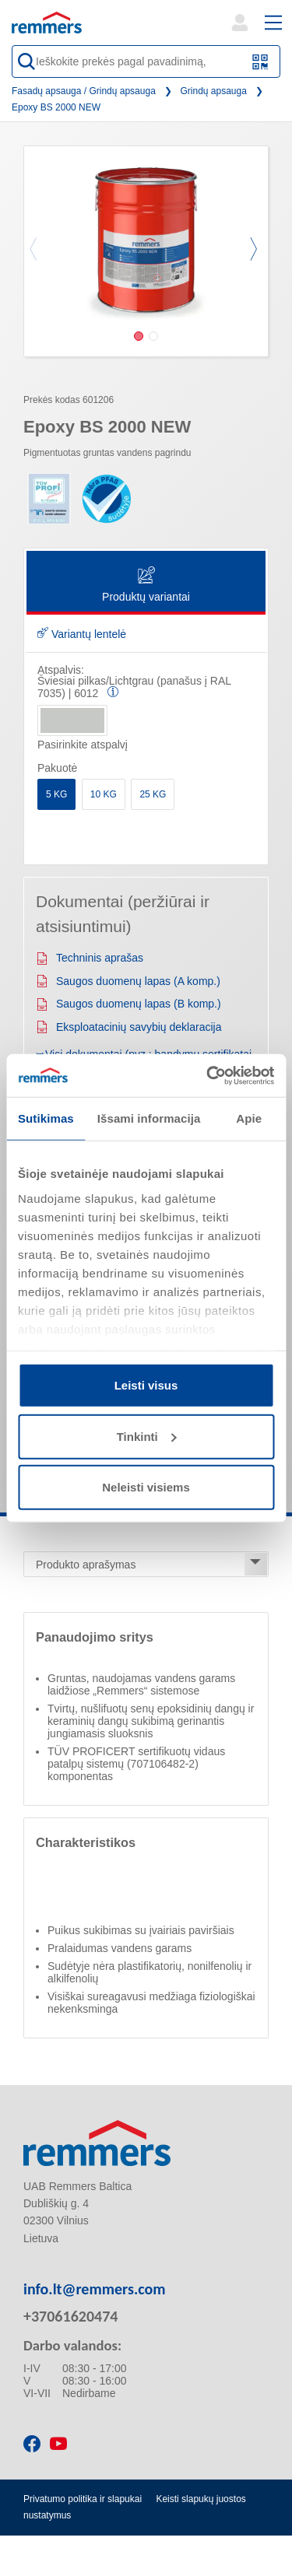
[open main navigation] (273, 22)
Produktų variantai (146, 585)
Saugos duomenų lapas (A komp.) (128, 981)
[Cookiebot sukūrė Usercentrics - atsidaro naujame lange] (208, 1075)
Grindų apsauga (214, 91)
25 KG (152, 794)
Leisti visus (146, 1385)
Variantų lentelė (81, 634)
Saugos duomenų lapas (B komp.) (128, 1003)
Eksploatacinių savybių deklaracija (128, 1027)
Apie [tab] (249, 1118)
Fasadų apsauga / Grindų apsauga (84, 91)
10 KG (103, 794)
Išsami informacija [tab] (149, 1118)
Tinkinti (147, 1435)
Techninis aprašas (89, 958)
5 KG (56, 794)
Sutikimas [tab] (46, 1118)
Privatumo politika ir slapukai (82, 2499)
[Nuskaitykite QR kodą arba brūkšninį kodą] (260, 61)
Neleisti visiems (146, 1487)
